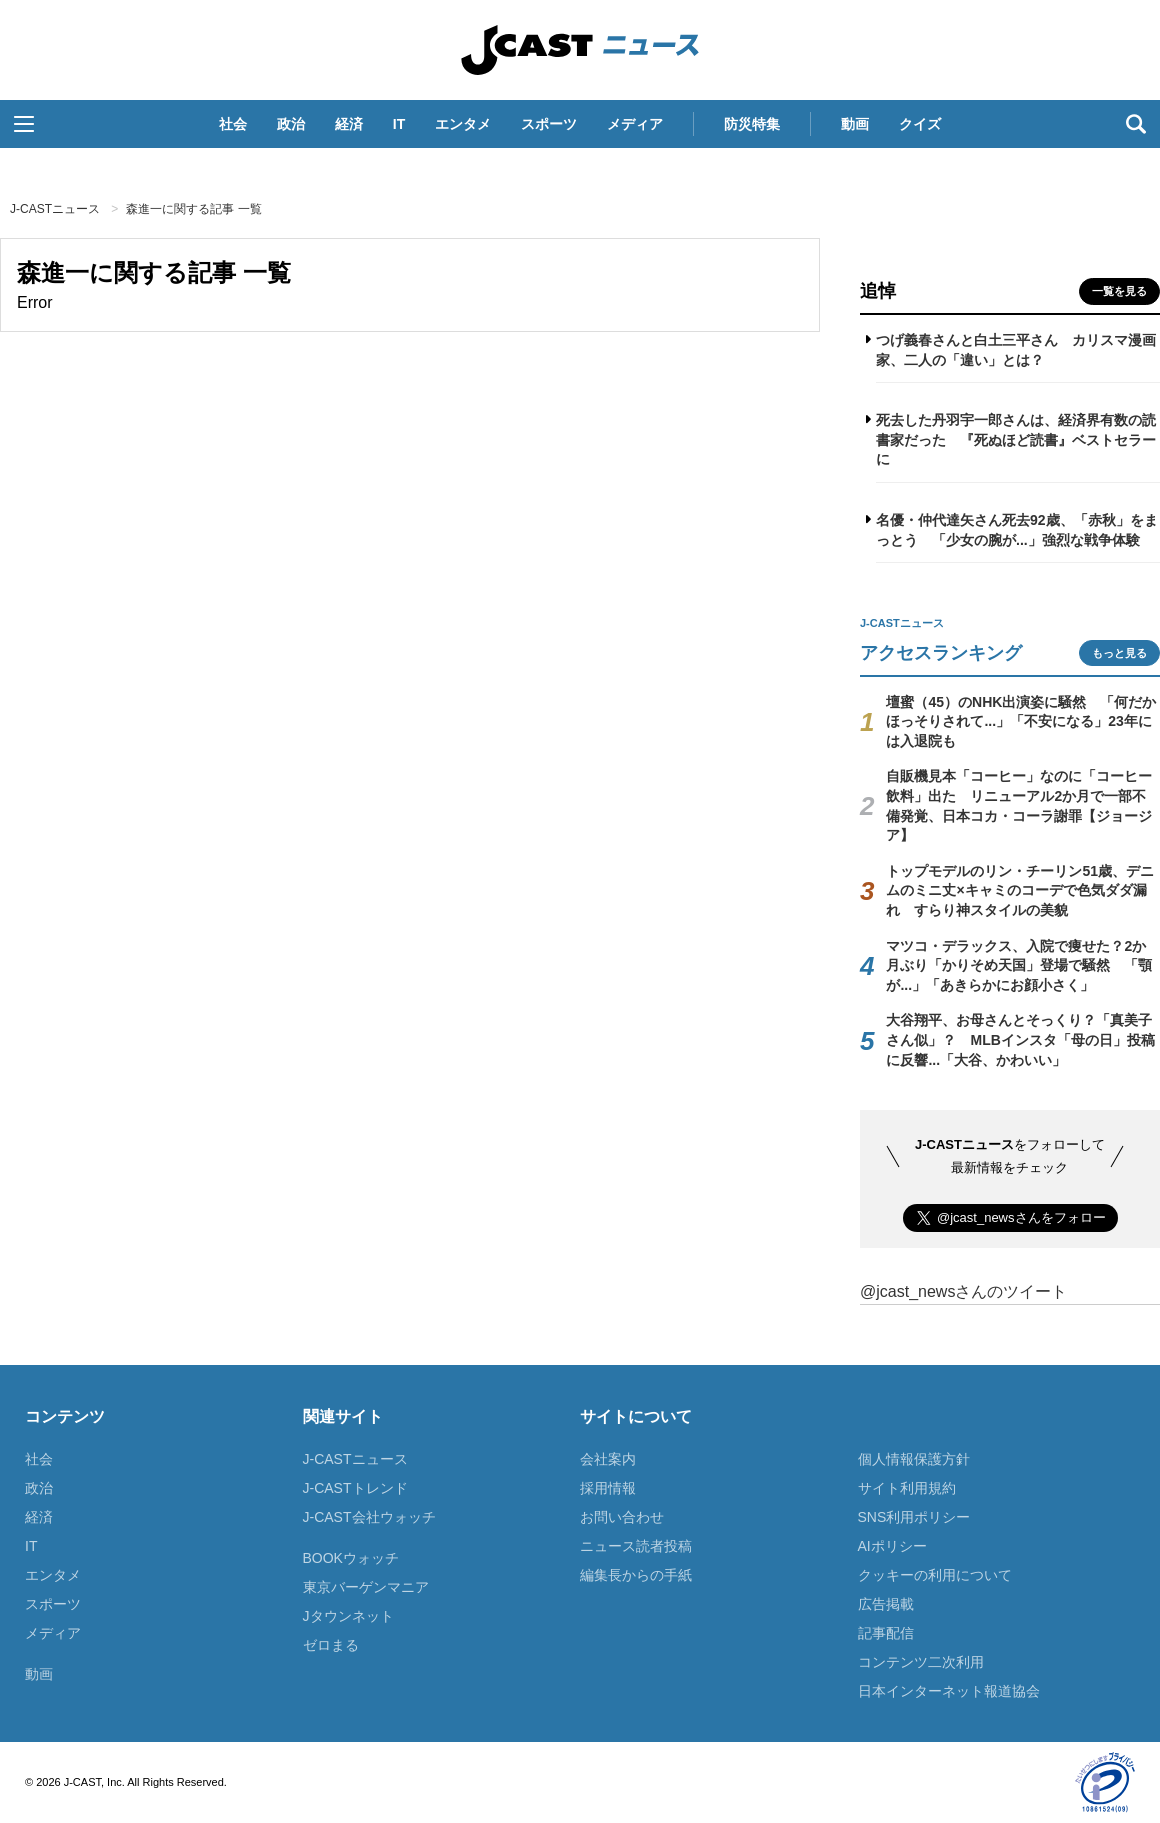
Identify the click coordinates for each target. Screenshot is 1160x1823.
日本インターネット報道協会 (949, 1691)
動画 (855, 124)
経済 (349, 124)
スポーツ (549, 124)
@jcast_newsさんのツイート (963, 1291)
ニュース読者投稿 (636, 1546)
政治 (291, 124)
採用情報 (608, 1488)
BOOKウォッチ (351, 1558)
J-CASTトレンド (355, 1488)
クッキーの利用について (935, 1575)
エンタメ (463, 124)
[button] (24, 124)
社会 (233, 124)
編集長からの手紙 (636, 1575)
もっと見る (1119, 653)
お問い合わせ (622, 1517)
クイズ (920, 124)
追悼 (878, 291)
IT (399, 124)
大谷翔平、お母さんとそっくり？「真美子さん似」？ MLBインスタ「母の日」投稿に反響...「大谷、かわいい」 (1020, 1039)
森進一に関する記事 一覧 (193, 209)
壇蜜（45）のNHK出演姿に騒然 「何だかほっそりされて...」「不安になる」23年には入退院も (1021, 721)
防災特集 (752, 124)
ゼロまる (331, 1645)
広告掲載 (886, 1604)
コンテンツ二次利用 (921, 1662)
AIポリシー (892, 1546)
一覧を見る (1119, 291)
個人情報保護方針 (914, 1459)
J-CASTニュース (580, 50)
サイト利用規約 (907, 1488)
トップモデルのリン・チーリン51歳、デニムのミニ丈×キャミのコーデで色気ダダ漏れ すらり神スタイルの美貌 (1020, 890)
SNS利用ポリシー (914, 1517)
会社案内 (608, 1459)
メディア (635, 124)
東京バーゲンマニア (366, 1587)
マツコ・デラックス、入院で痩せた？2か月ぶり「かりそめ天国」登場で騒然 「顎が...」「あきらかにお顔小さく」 (1019, 965)
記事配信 (886, 1633)
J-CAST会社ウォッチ (369, 1517)
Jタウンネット (348, 1616)
